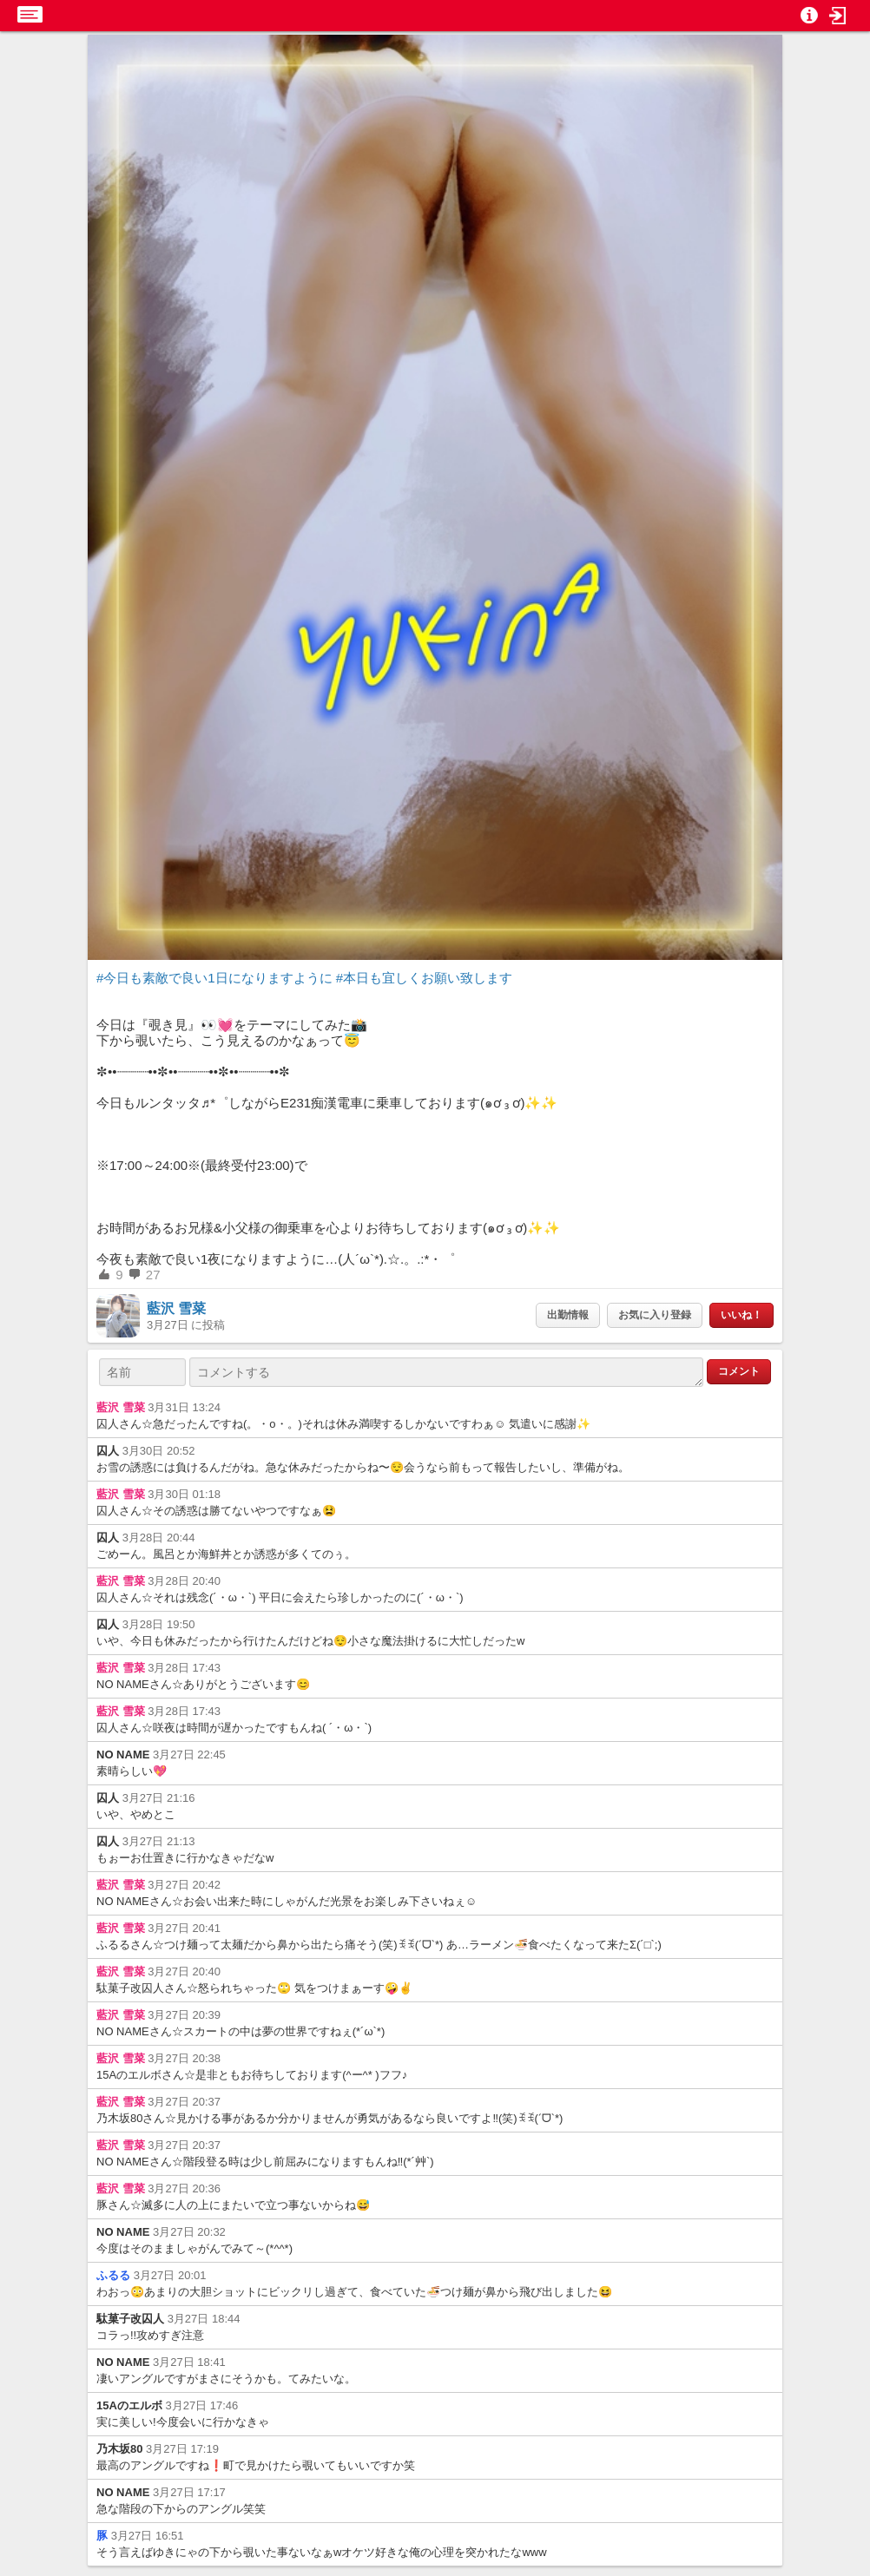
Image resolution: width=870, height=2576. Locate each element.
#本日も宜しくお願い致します (424, 977)
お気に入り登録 (654, 1315)
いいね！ (741, 1315)
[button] (838, 15)
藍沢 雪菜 (176, 1308)
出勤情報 (568, 1315)
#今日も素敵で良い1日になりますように (214, 977)
